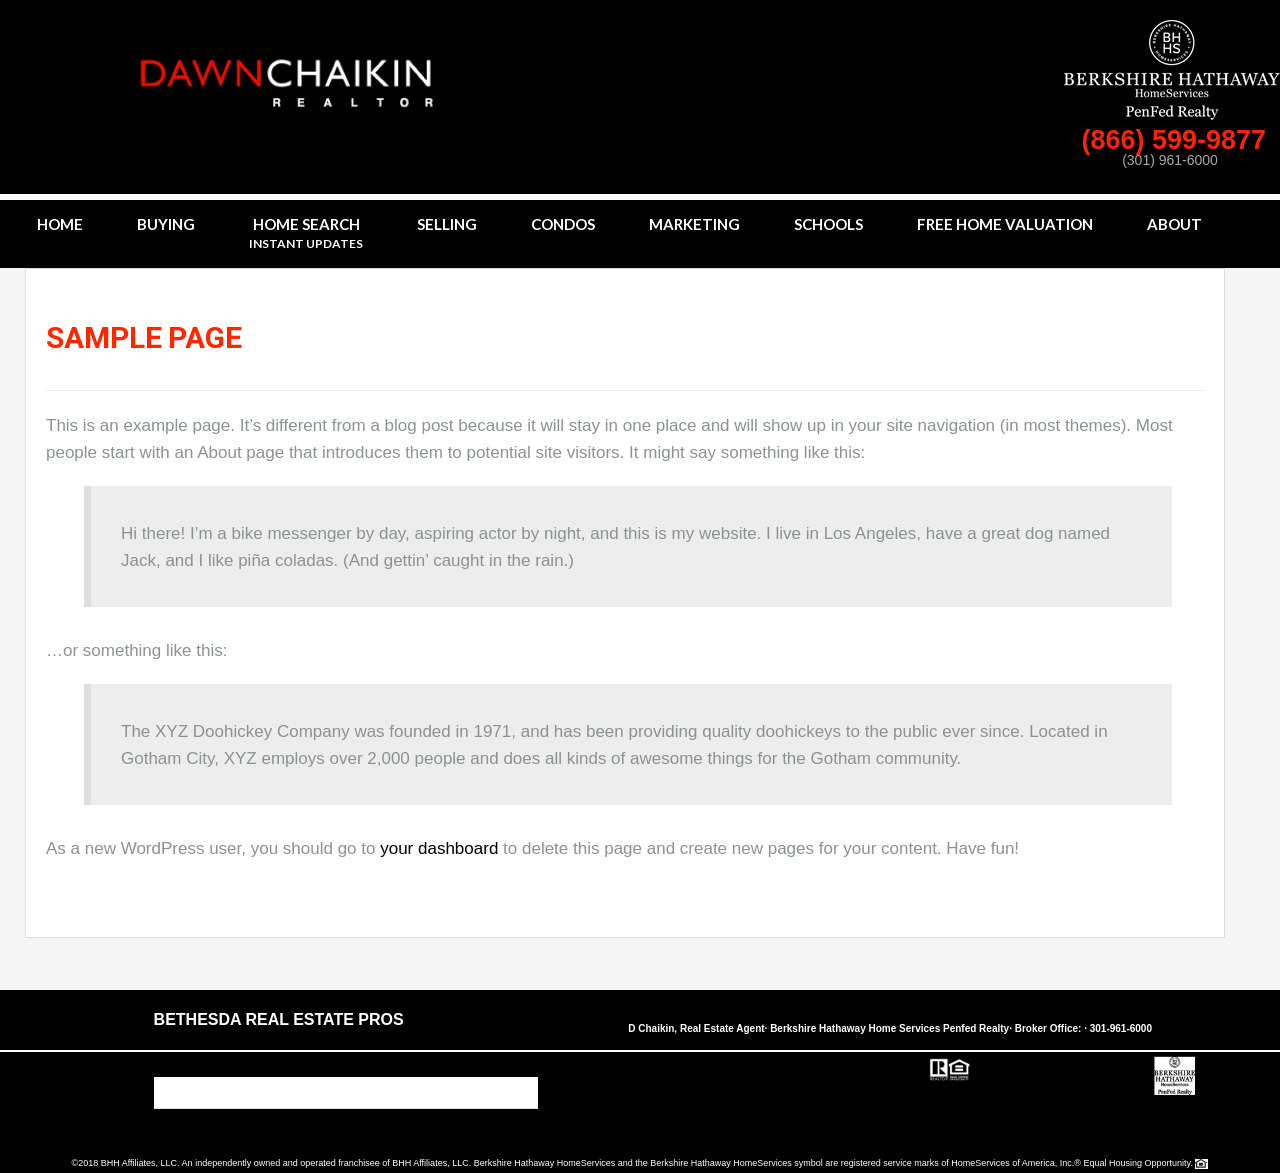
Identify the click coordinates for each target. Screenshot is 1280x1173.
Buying (166, 224)
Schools (828, 224)
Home (60, 224)
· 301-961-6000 (1118, 1028)
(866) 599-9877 (1177, 140)
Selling (447, 224)
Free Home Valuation (1005, 224)
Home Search (306, 234)
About (1174, 224)
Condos (563, 224)
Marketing (694, 224)
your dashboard (439, 848)
